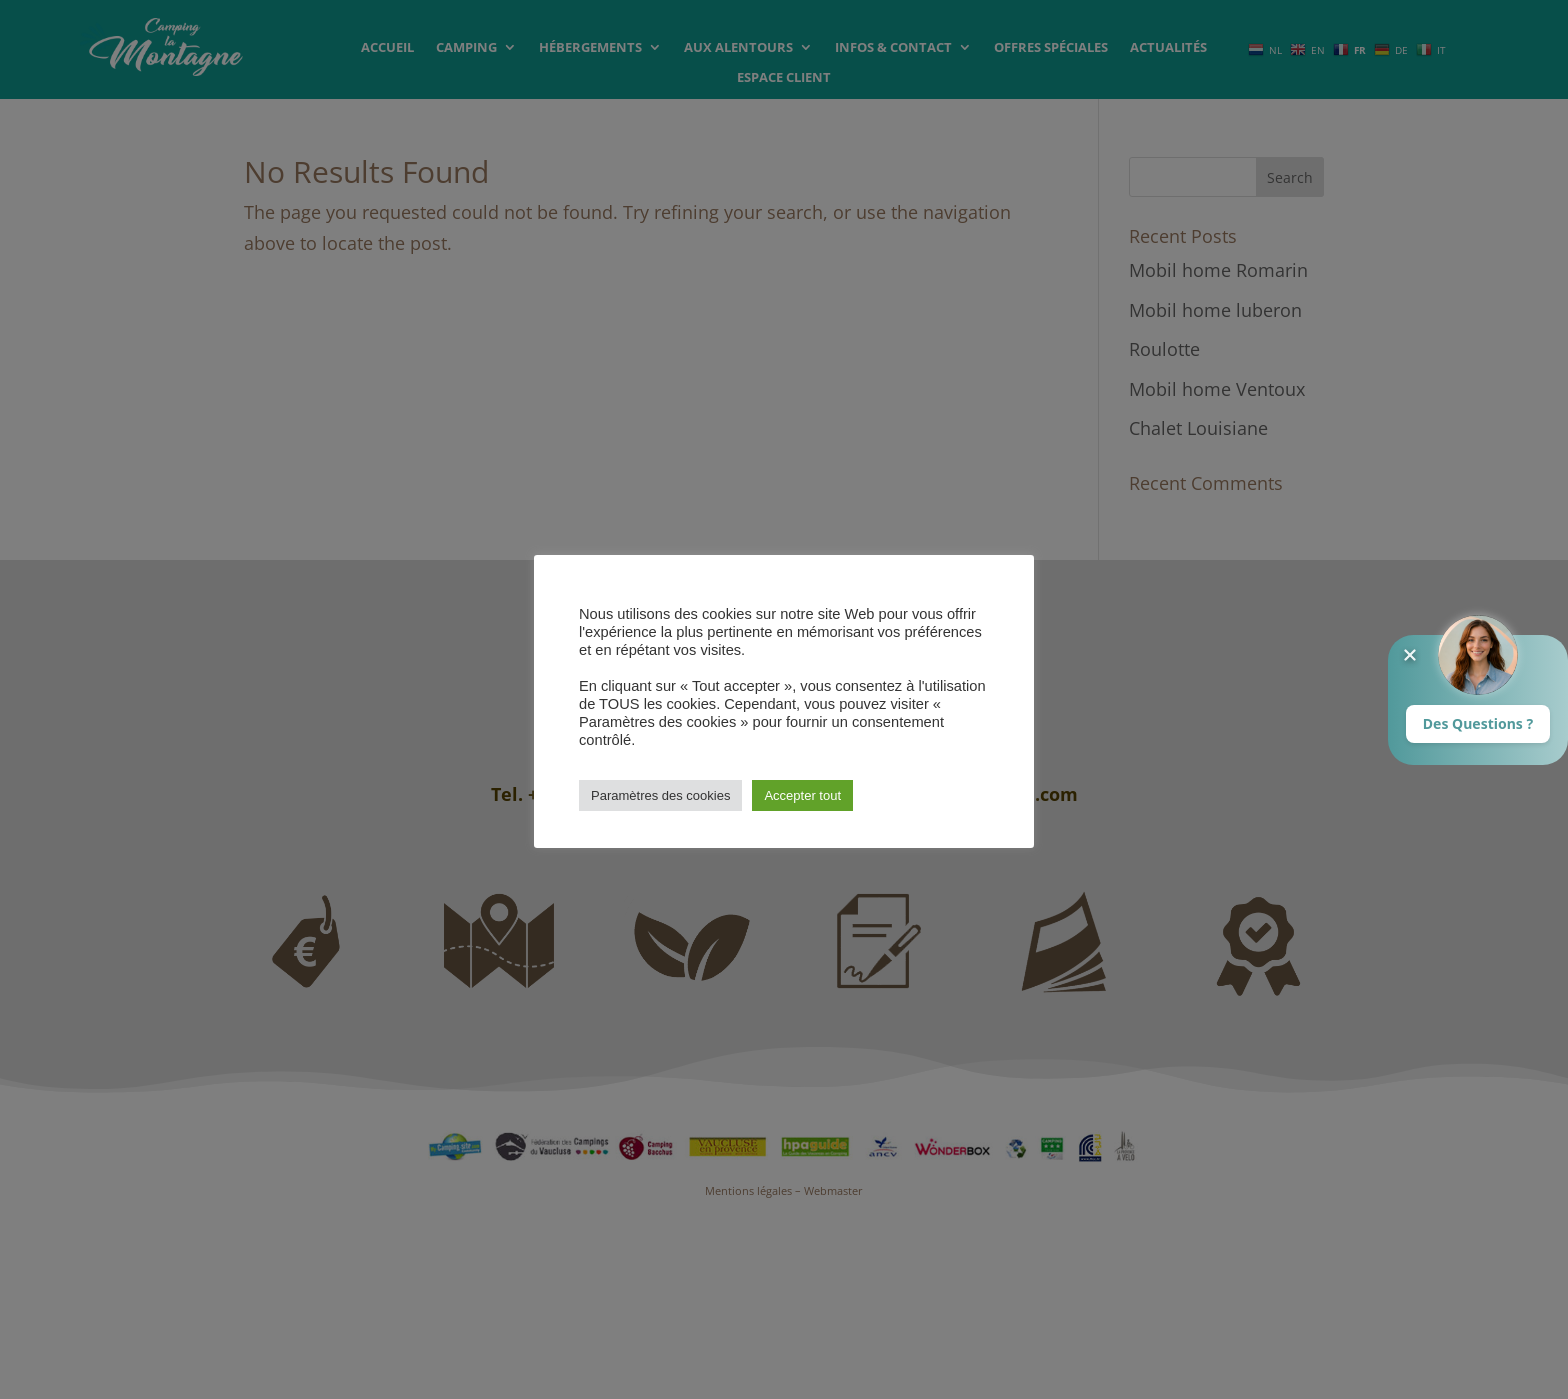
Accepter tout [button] (802, 795)
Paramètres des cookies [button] (660, 795)
